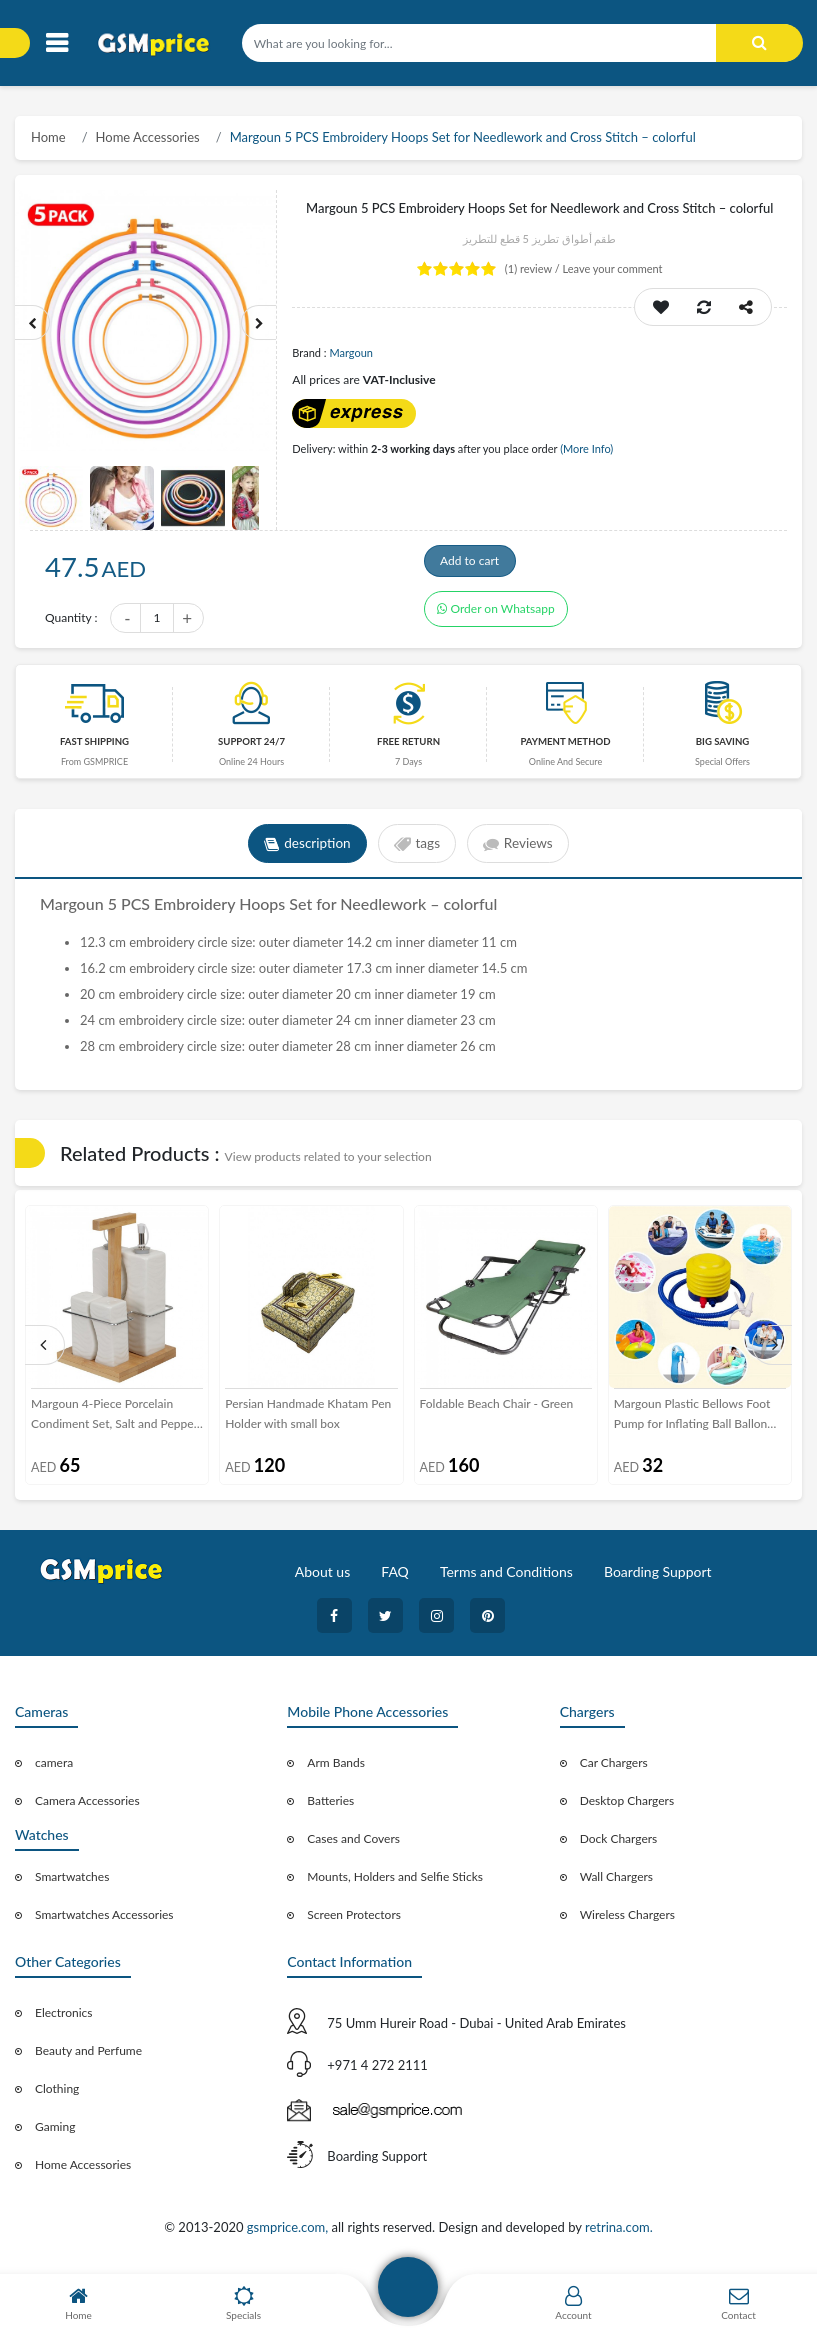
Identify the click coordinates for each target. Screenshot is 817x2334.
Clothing (57, 2094)
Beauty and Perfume (88, 2056)
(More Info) (586, 448)
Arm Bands (336, 1768)
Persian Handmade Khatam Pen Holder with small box (308, 1419)
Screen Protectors (354, 1920)
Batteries (330, 1806)
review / (534, 268)
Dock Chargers (619, 1844)
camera (54, 1768)
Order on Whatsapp (496, 620)
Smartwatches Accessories (104, 1920)
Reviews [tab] (521, 850)
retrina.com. (619, 2233)
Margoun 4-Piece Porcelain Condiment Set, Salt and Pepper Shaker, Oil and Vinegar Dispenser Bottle (114, 1421)
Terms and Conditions (506, 1577)
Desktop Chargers (627, 1806)
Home (48, 137)
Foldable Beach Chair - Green (497, 1409)
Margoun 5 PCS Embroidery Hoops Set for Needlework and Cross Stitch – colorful (463, 137)
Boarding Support (658, 1577)
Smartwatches (72, 1882)
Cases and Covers (353, 1844)
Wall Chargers (616, 1882)
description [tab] (304, 850)
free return (408, 747)
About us (323, 1577)
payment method (565, 747)
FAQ (395, 1577)
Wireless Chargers (627, 1920)
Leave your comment (612, 268)
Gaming (55, 2132)
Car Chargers (614, 1768)
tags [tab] (416, 850)
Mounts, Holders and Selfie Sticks (395, 1882)
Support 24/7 (251, 747)
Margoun (351, 352)
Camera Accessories (87, 1806)
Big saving (723, 747)
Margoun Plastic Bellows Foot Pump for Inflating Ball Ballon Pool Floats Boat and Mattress (693, 1421)
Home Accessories (148, 137)
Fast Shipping (94, 747)
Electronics (64, 2018)
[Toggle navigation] (56, 43)
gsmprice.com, (289, 2233)
